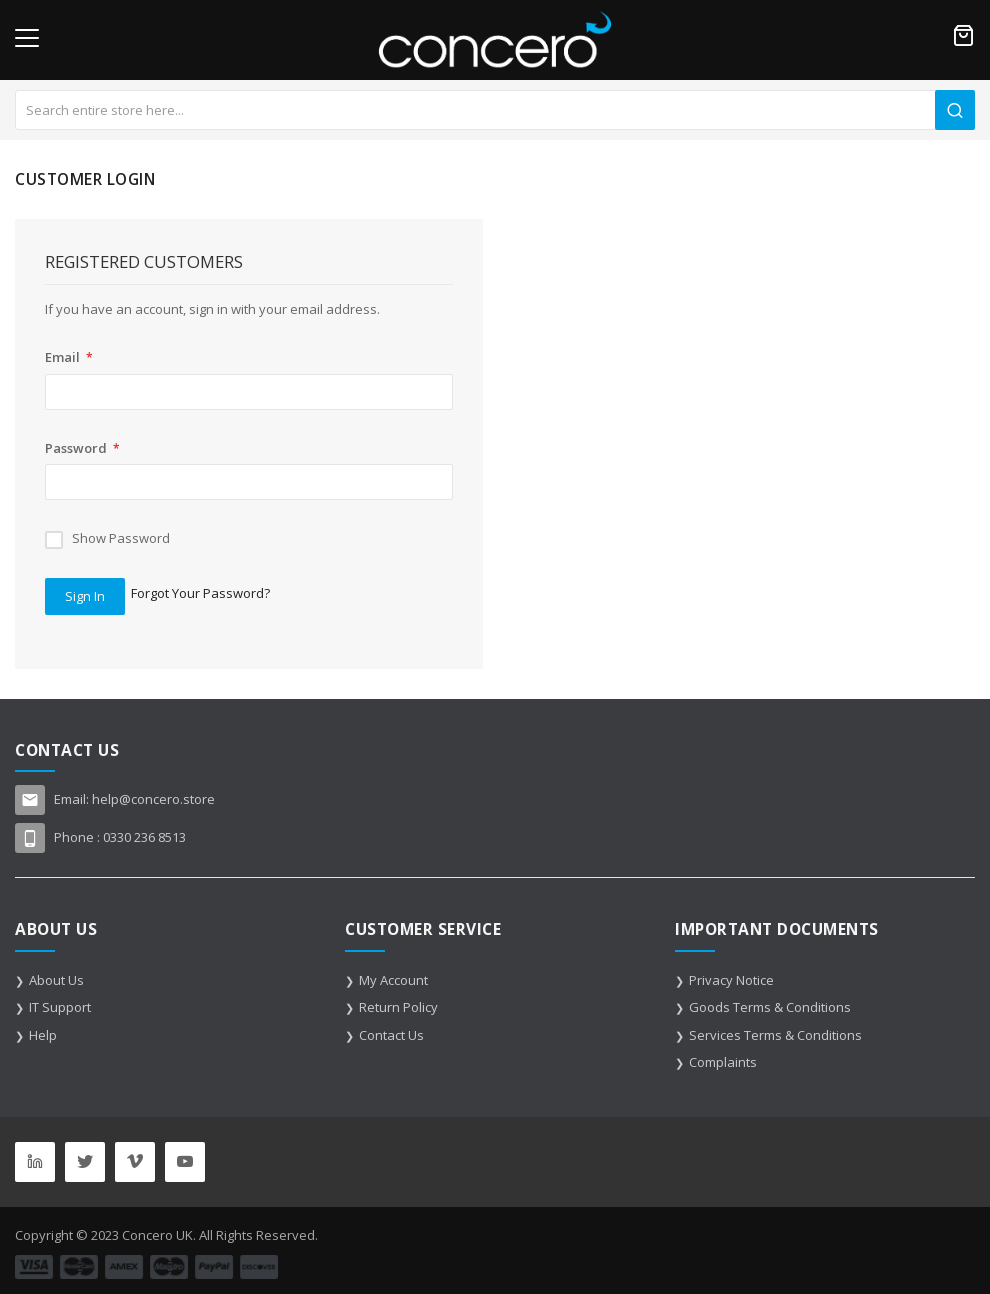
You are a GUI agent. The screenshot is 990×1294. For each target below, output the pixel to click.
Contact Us (391, 1035)
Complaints (723, 1062)
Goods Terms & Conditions (770, 1007)
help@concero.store (153, 799)
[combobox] (495, 110)
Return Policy (398, 1007)
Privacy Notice (731, 980)
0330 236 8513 (144, 837)
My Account (393, 980)
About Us (56, 980)
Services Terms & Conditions (775, 1035)
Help (43, 1035)
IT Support (60, 1007)
